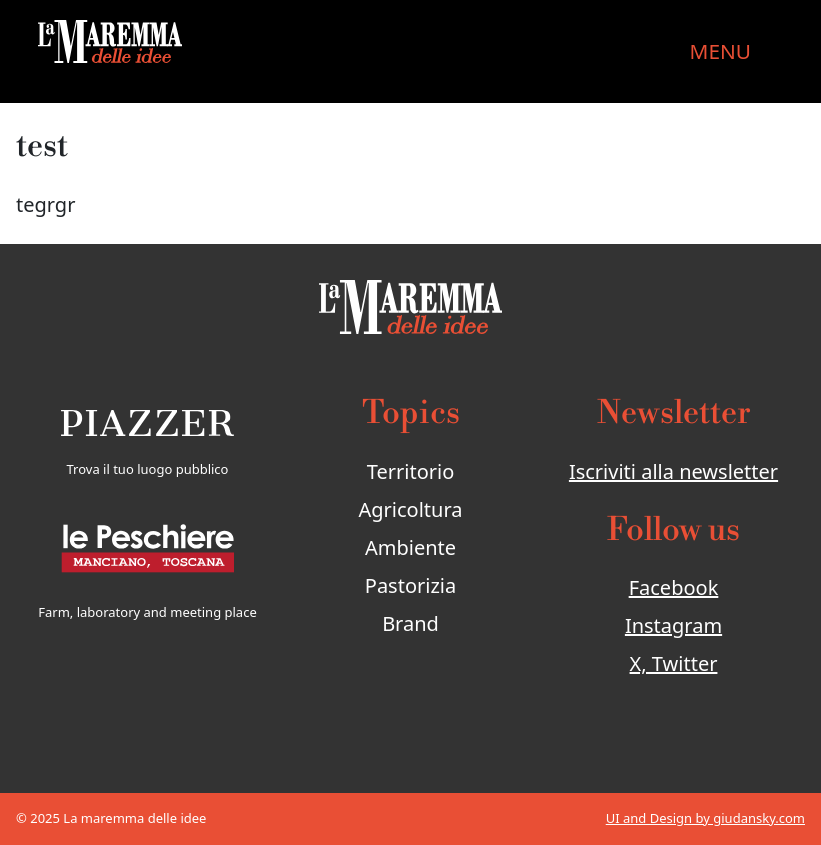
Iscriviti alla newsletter (673, 471)
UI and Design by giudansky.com (705, 818)
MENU (720, 51)
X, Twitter (674, 663)
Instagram (673, 625)
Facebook (674, 587)
